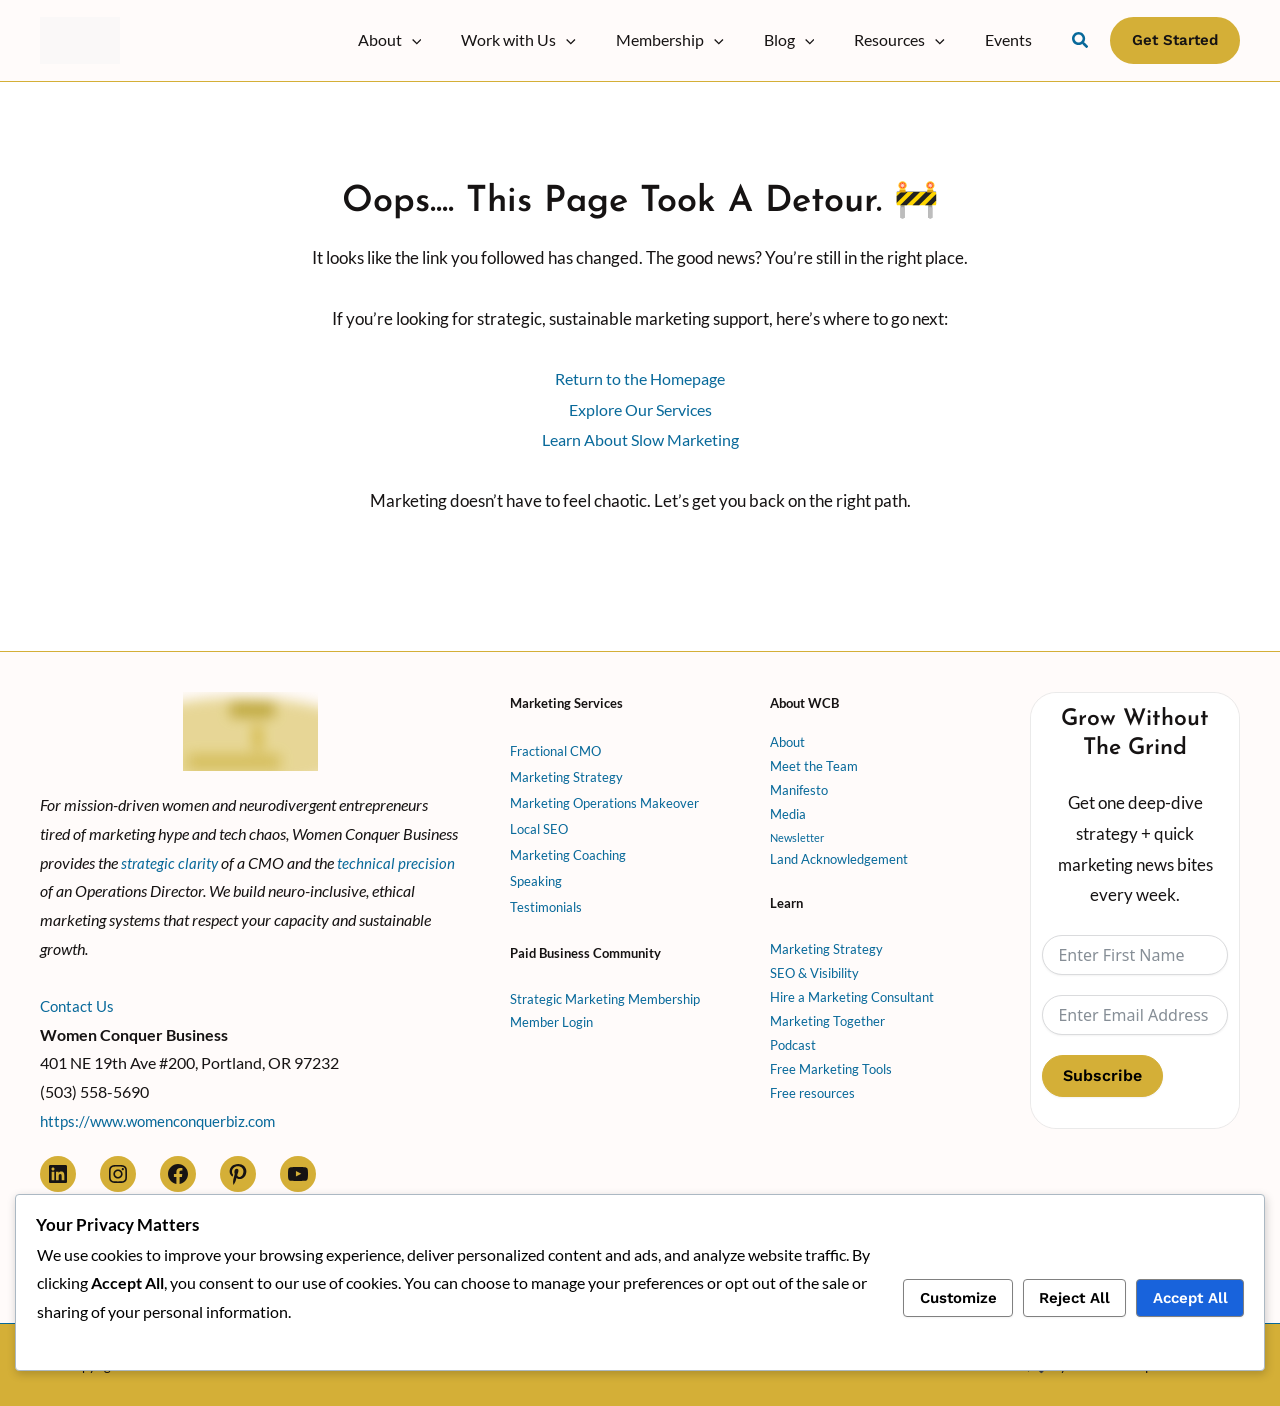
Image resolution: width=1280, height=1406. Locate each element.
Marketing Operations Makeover (604, 798)
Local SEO (539, 824)
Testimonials (546, 902)
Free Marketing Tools (831, 1064)
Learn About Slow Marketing (640, 439)
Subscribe (1102, 1069)
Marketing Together (827, 1016)
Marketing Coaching (568, 850)
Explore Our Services (640, 409)
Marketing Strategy (566, 772)
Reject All (1074, 1298)
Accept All (1190, 1298)
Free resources (812, 1088)
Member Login (551, 1017)
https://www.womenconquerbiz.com (165, 1115)
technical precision (399, 856)
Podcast (793, 1040)
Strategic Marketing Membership (605, 993)
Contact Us (79, 999)
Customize (958, 1298)
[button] (456, 40)
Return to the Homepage (640, 378)
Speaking (536, 876)
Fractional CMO (555, 746)
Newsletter (798, 831)
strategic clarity (171, 856)
